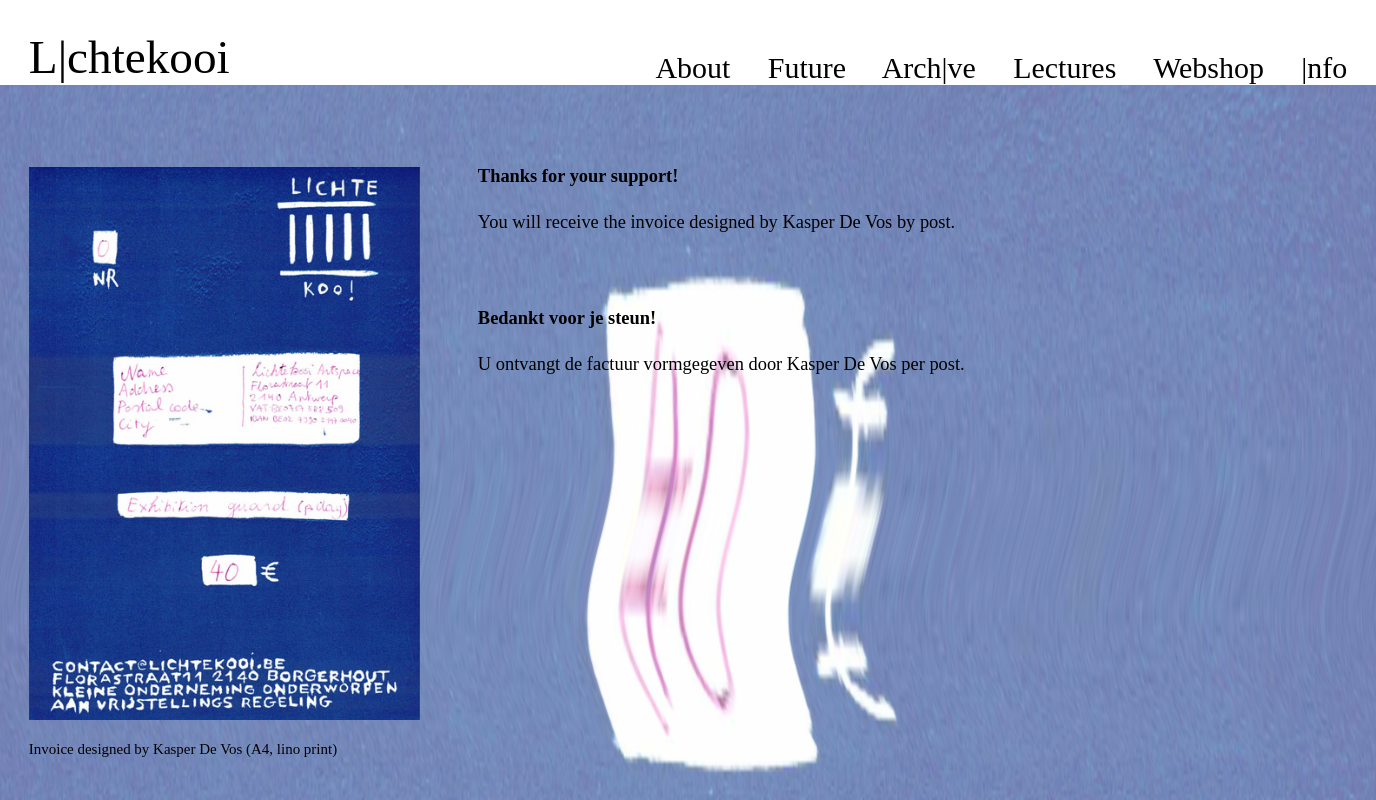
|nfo (1324, 67)
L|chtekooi (129, 57)
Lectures (1064, 67)
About (693, 67)
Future (807, 67)
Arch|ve (929, 67)
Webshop (1208, 67)
